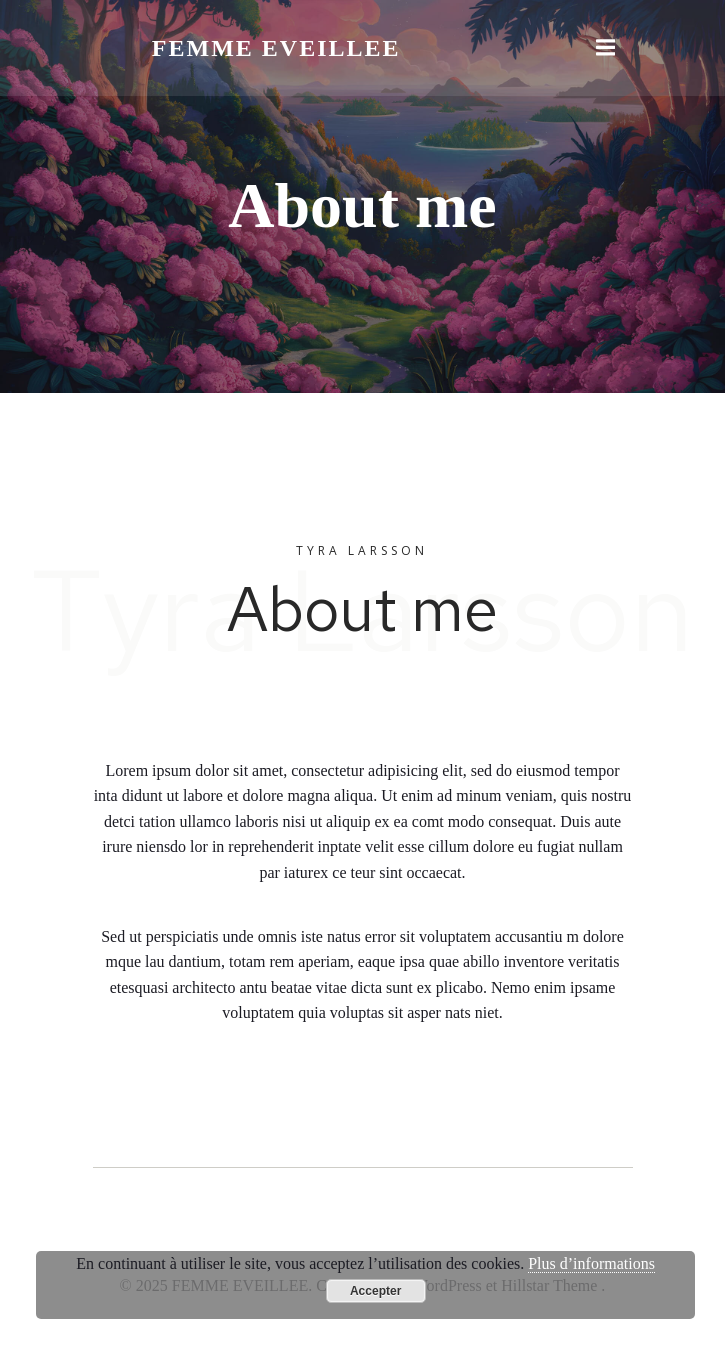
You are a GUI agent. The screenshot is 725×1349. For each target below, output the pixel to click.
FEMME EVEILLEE (276, 48)
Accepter (375, 1291)
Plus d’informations (591, 1263)
